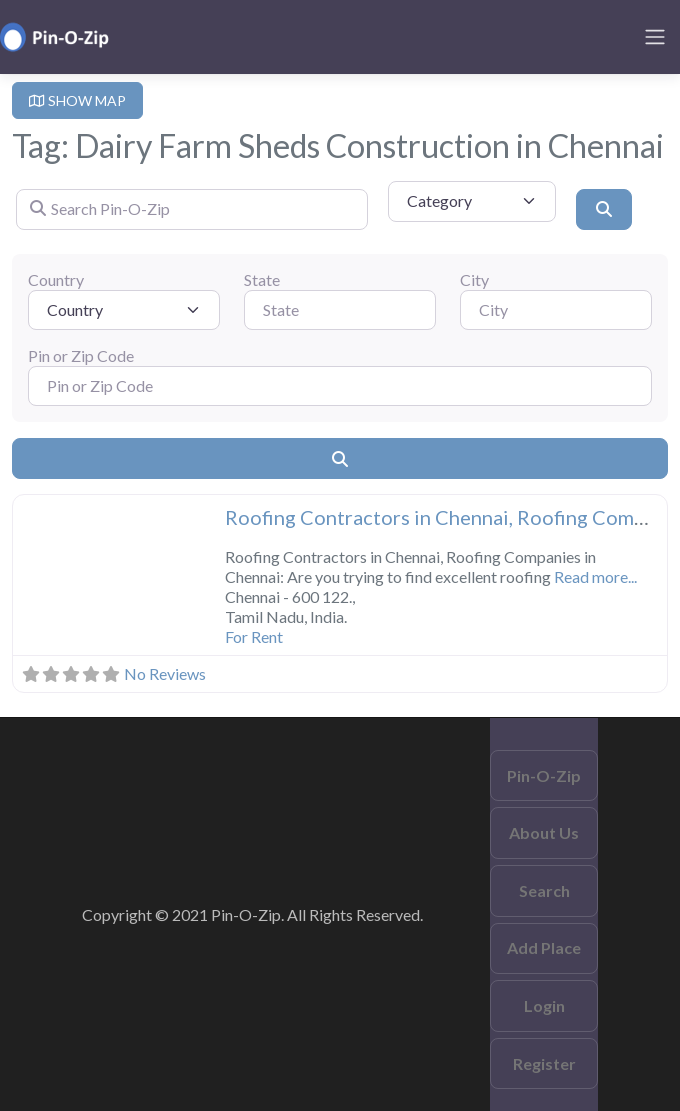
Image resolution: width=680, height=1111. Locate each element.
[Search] (604, 209)
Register (544, 1063)
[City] (556, 310)
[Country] (124, 310)
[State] (340, 310)
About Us (544, 832)
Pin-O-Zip (544, 775)
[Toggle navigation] (655, 37)
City (474, 279)
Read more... (595, 576)
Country (56, 279)
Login (544, 1005)
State (262, 279)
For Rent (254, 636)
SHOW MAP (77, 100)
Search (544, 890)
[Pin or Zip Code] (340, 386)
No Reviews (165, 673)
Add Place (544, 947)
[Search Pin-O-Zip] (192, 209)
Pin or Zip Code (81, 355)
